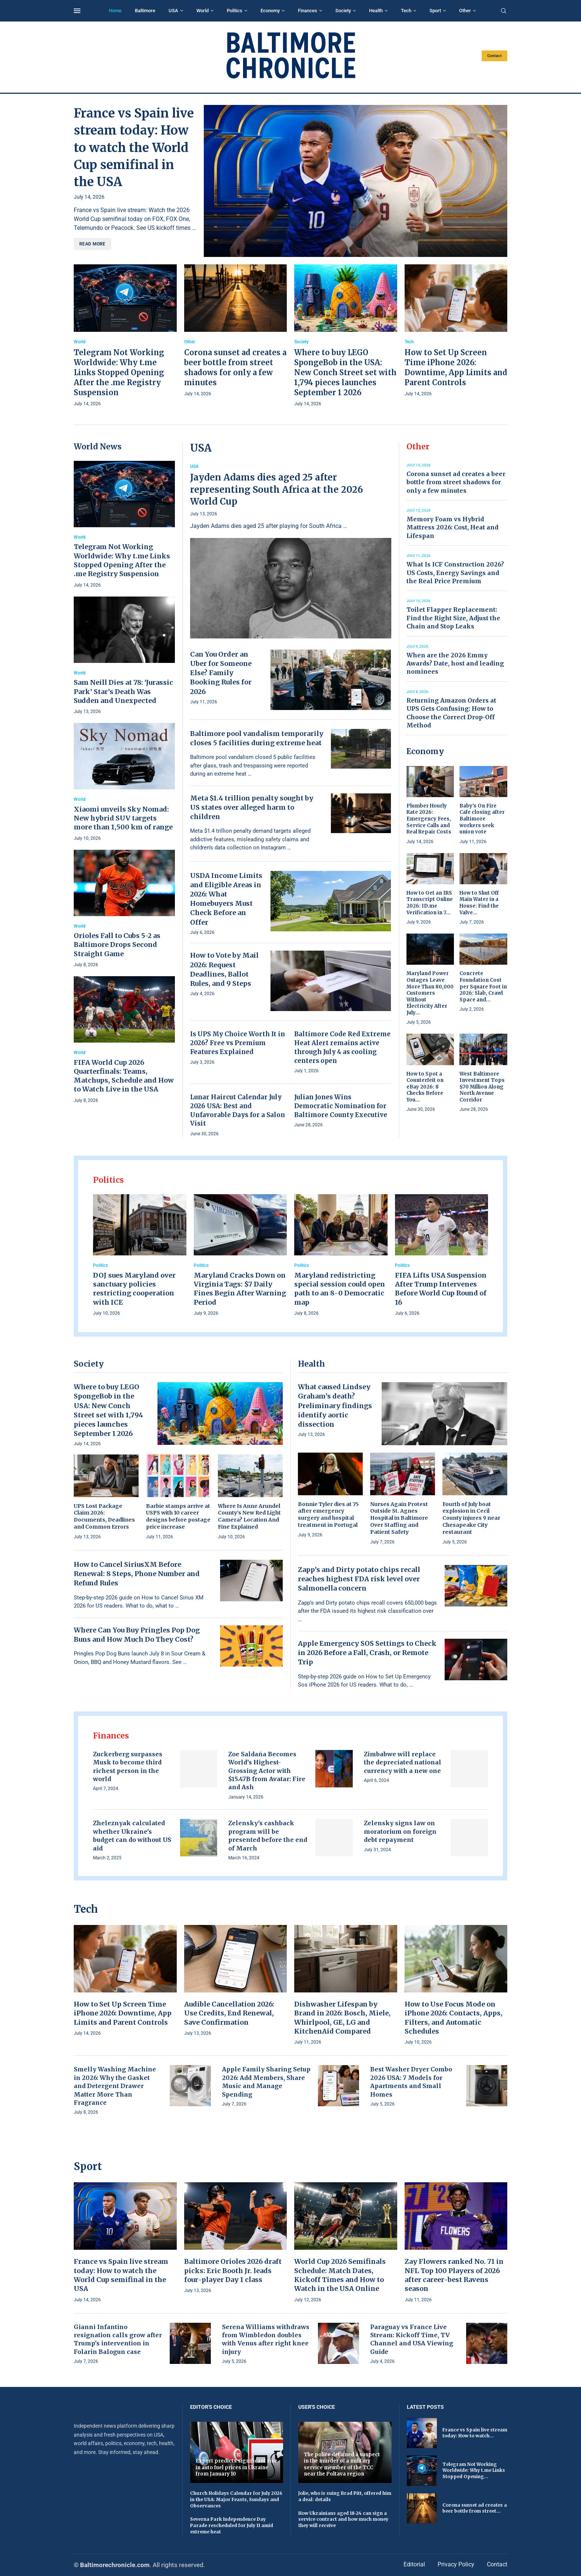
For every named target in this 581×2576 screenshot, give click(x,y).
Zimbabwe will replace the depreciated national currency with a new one (402, 1762)
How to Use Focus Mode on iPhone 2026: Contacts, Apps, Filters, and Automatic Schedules (453, 2017)
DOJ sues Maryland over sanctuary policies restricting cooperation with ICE (134, 1289)
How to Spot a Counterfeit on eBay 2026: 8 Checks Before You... (425, 1087)
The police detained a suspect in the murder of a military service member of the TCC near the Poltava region (342, 2464)
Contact (494, 55)
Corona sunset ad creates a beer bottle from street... (474, 2508)
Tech (406, 10)
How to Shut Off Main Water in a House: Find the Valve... (479, 903)
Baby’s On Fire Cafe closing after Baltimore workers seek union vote (482, 819)
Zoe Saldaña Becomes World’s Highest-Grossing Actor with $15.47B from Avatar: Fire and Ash (266, 1770)
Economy (270, 10)
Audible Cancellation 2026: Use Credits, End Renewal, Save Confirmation (229, 2013)
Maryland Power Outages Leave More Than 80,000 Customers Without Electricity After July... (430, 992)
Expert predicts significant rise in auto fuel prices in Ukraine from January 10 (236, 2467)
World (202, 10)
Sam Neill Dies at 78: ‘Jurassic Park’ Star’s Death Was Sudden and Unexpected (123, 691)
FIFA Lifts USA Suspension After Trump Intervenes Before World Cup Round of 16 (441, 1289)
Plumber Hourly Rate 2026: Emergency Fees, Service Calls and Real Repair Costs (428, 819)
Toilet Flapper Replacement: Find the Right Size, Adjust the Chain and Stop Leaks (453, 618)
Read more (92, 244)
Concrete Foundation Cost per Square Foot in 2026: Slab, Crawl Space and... (483, 986)
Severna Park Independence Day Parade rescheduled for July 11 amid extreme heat (231, 2525)
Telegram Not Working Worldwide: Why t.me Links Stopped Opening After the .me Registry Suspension (119, 372)
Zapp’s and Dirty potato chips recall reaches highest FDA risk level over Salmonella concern (359, 1578)
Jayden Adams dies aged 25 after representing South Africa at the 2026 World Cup (276, 489)
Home (115, 10)
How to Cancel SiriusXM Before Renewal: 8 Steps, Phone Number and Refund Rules (137, 1573)
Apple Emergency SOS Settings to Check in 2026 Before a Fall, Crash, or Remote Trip (367, 1652)
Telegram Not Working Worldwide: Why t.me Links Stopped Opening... (473, 2470)
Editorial (414, 2564)
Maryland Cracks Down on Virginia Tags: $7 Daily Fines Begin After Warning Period (240, 1289)
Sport (435, 10)
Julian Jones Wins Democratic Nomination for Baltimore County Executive (340, 1106)
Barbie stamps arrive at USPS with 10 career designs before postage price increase (178, 1516)
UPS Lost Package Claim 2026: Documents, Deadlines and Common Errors (104, 1516)
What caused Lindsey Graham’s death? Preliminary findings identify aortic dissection (335, 1406)
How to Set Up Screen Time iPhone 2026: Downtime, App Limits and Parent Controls (123, 2013)
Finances (307, 10)
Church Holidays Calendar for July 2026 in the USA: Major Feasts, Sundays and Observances (236, 2499)
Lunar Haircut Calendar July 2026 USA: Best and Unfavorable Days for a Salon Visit (237, 1110)
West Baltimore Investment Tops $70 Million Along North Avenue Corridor (482, 1087)
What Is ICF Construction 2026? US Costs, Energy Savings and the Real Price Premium (455, 573)
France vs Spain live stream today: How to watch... (474, 2433)
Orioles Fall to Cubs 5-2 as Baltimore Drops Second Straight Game (117, 944)
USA (173, 10)
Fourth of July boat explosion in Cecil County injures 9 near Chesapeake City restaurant (471, 1518)
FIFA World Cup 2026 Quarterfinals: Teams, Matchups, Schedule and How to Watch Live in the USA (124, 1076)
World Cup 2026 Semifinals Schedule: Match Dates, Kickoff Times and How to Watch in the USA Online (340, 2275)
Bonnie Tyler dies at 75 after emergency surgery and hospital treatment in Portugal (328, 1515)
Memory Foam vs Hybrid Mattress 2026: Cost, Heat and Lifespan (452, 527)
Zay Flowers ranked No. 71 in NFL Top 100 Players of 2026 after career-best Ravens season (454, 2275)
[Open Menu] (77, 10)
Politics (234, 10)
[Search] (503, 11)
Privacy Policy (456, 2564)
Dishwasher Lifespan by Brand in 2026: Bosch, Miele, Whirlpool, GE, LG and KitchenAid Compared (342, 2017)
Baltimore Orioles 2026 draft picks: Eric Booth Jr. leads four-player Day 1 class (233, 2270)
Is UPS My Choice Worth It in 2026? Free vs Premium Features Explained (237, 1043)
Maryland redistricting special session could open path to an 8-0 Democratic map (339, 1289)
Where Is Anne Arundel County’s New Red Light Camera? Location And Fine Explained (249, 1516)
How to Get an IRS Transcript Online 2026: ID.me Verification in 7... (429, 903)
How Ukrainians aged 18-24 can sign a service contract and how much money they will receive (343, 2519)
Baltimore (145, 10)
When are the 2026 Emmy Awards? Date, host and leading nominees (455, 663)
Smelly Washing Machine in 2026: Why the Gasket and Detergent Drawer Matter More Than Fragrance (115, 2085)
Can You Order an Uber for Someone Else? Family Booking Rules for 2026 (221, 673)
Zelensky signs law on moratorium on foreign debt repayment (400, 1831)
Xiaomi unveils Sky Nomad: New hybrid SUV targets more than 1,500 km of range (123, 818)
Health (376, 10)
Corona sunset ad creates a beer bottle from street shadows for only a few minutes (455, 482)
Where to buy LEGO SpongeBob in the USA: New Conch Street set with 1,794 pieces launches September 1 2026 (345, 372)
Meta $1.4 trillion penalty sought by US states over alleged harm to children (251, 807)
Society (343, 10)
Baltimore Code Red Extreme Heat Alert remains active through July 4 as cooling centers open (342, 1047)
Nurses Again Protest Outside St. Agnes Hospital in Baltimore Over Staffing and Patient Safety (399, 1518)
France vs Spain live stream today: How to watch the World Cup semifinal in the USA (134, 147)
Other (465, 10)
